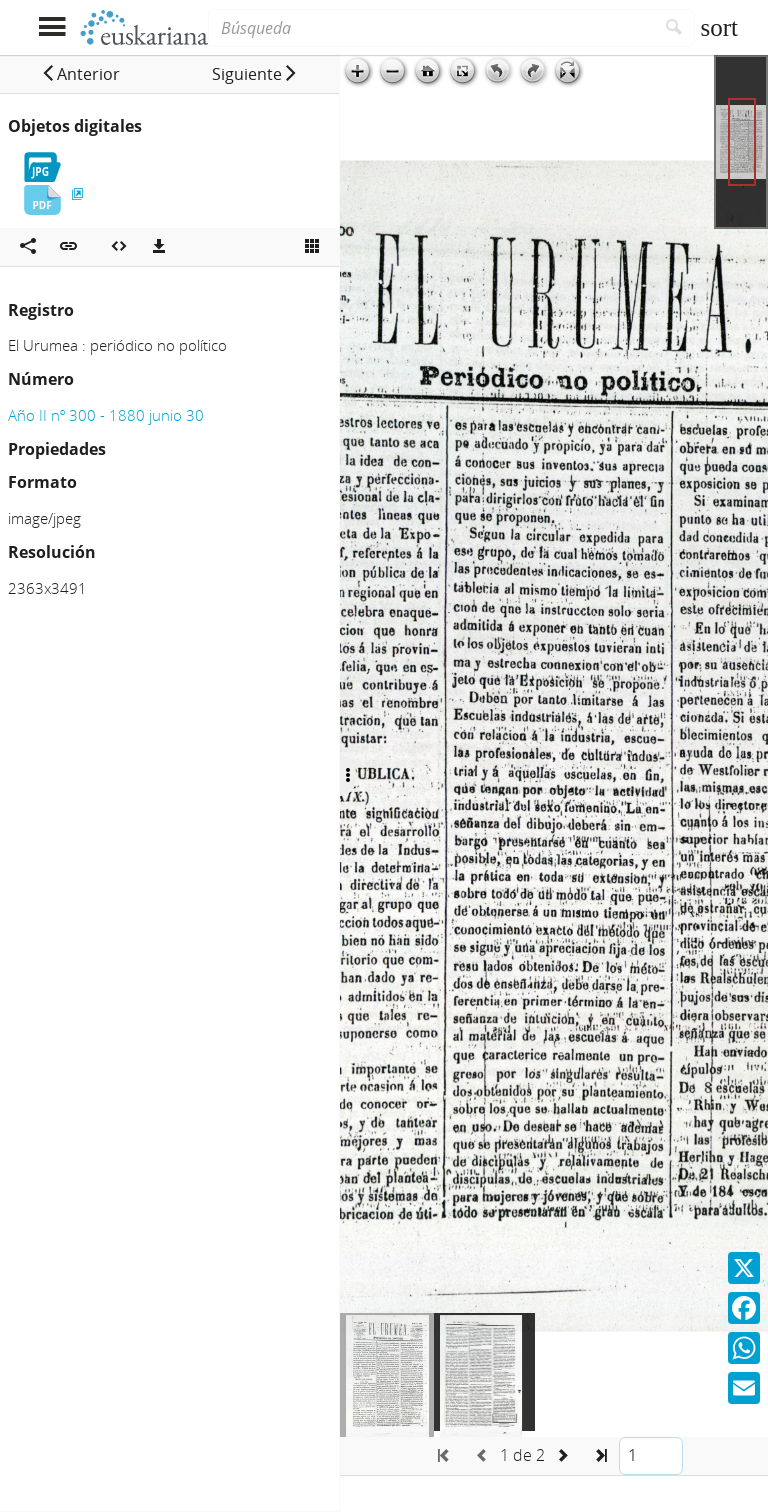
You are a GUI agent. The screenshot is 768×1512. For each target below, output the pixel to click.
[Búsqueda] (431, 28)
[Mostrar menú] (51, 27)
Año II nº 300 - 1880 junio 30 (106, 415)
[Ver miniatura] (312, 247)
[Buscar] (674, 28)
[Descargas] (159, 247)
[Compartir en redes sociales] (28, 247)
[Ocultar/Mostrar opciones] (348, 776)
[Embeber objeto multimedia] (119, 247)
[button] (80, 74)
